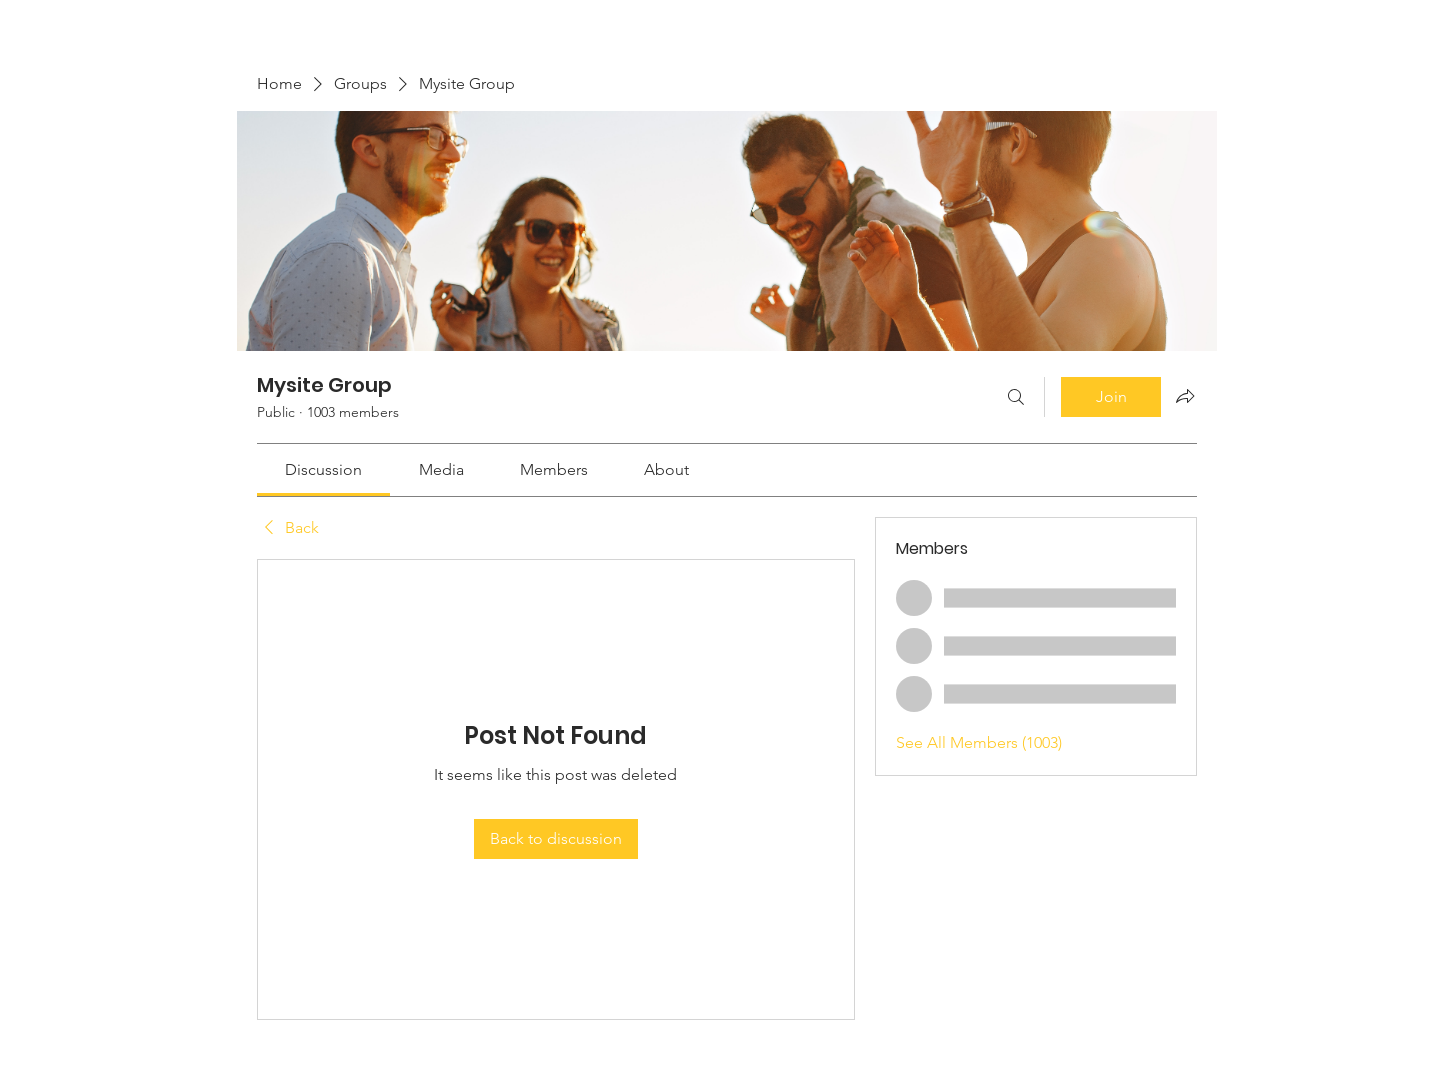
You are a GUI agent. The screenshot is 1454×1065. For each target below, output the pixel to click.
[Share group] (1185, 396)
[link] (323, 469)
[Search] (1016, 397)
